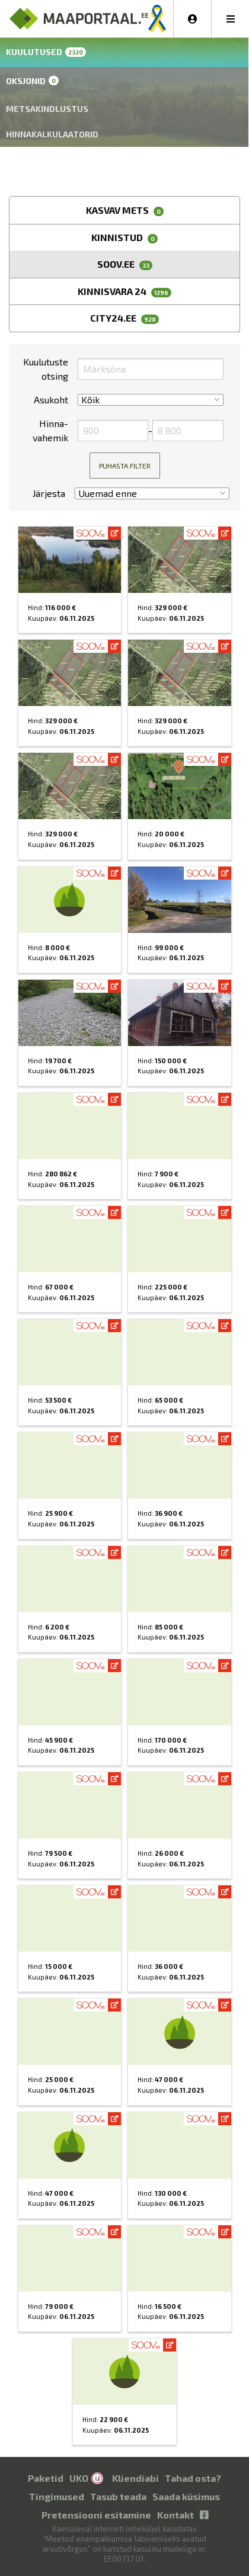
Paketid (45, 2478)
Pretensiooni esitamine (96, 2514)
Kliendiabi (135, 2478)
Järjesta (49, 493)
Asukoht (51, 399)
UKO (78, 2478)
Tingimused (56, 2496)
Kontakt (175, 2514)
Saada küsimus (186, 2496)
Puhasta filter (125, 465)
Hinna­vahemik (50, 430)
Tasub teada (118, 2496)
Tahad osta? (193, 2478)
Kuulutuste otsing (45, 368)
